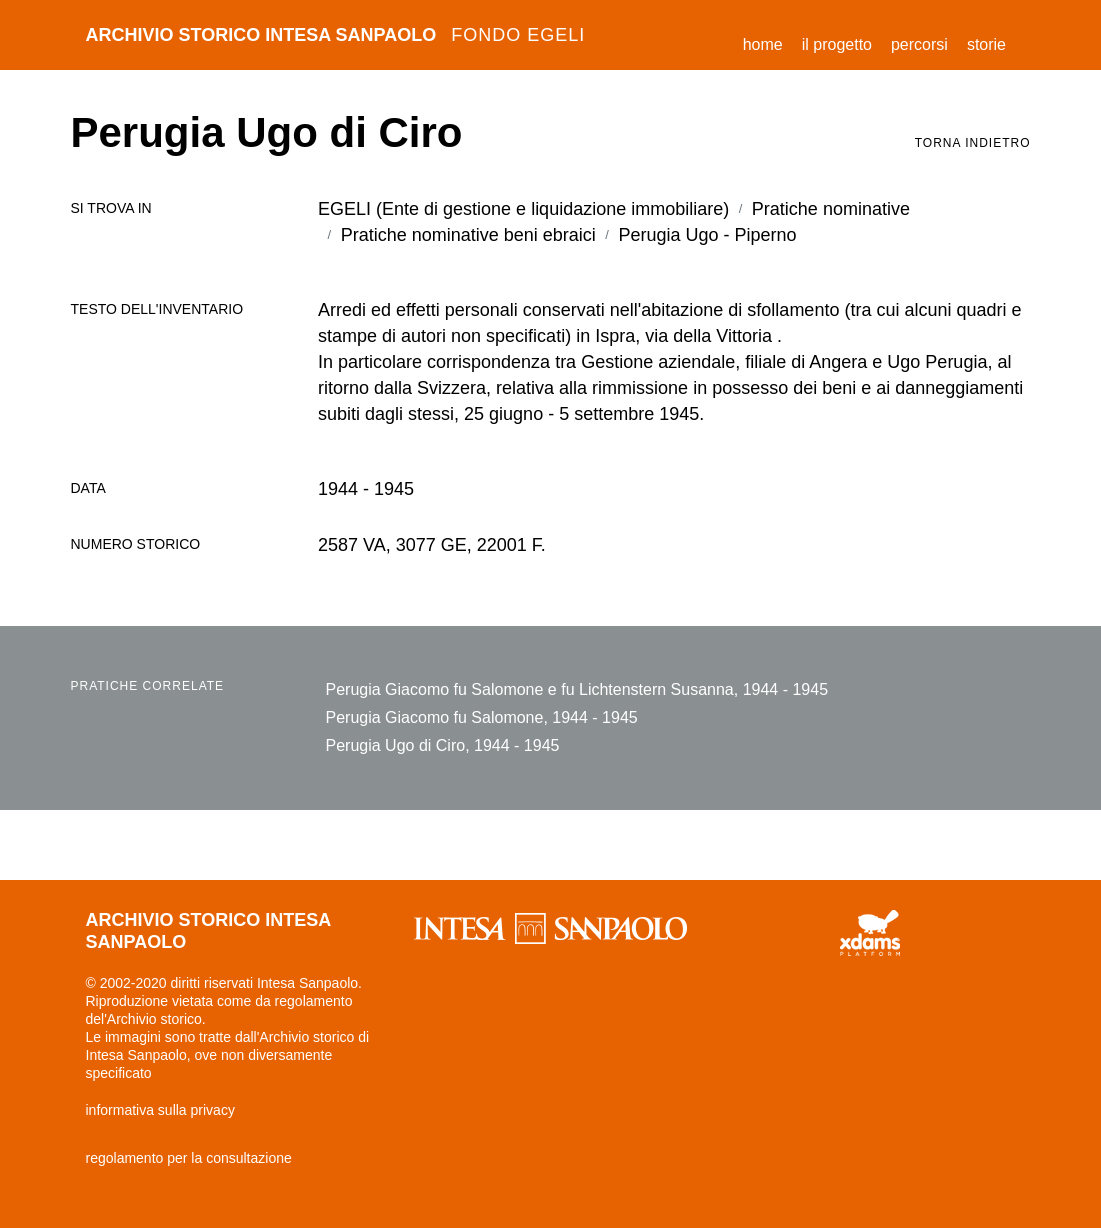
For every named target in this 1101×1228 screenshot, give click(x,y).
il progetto (837, 44)
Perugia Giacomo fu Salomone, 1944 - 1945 (482, 717)
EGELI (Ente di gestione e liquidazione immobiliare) (523, 209)
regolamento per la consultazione (189, 1158)
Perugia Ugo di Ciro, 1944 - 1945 (443, 745)
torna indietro (973, 143)
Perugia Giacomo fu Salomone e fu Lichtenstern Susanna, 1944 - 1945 (577, 689)
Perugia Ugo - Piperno (707, 235)
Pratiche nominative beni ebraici (468, 235)
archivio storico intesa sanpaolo (336, 35)
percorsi (919, 44)
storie (986, 44)
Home (768, 41)
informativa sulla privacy (160, 1110)
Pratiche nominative (831, 209)
